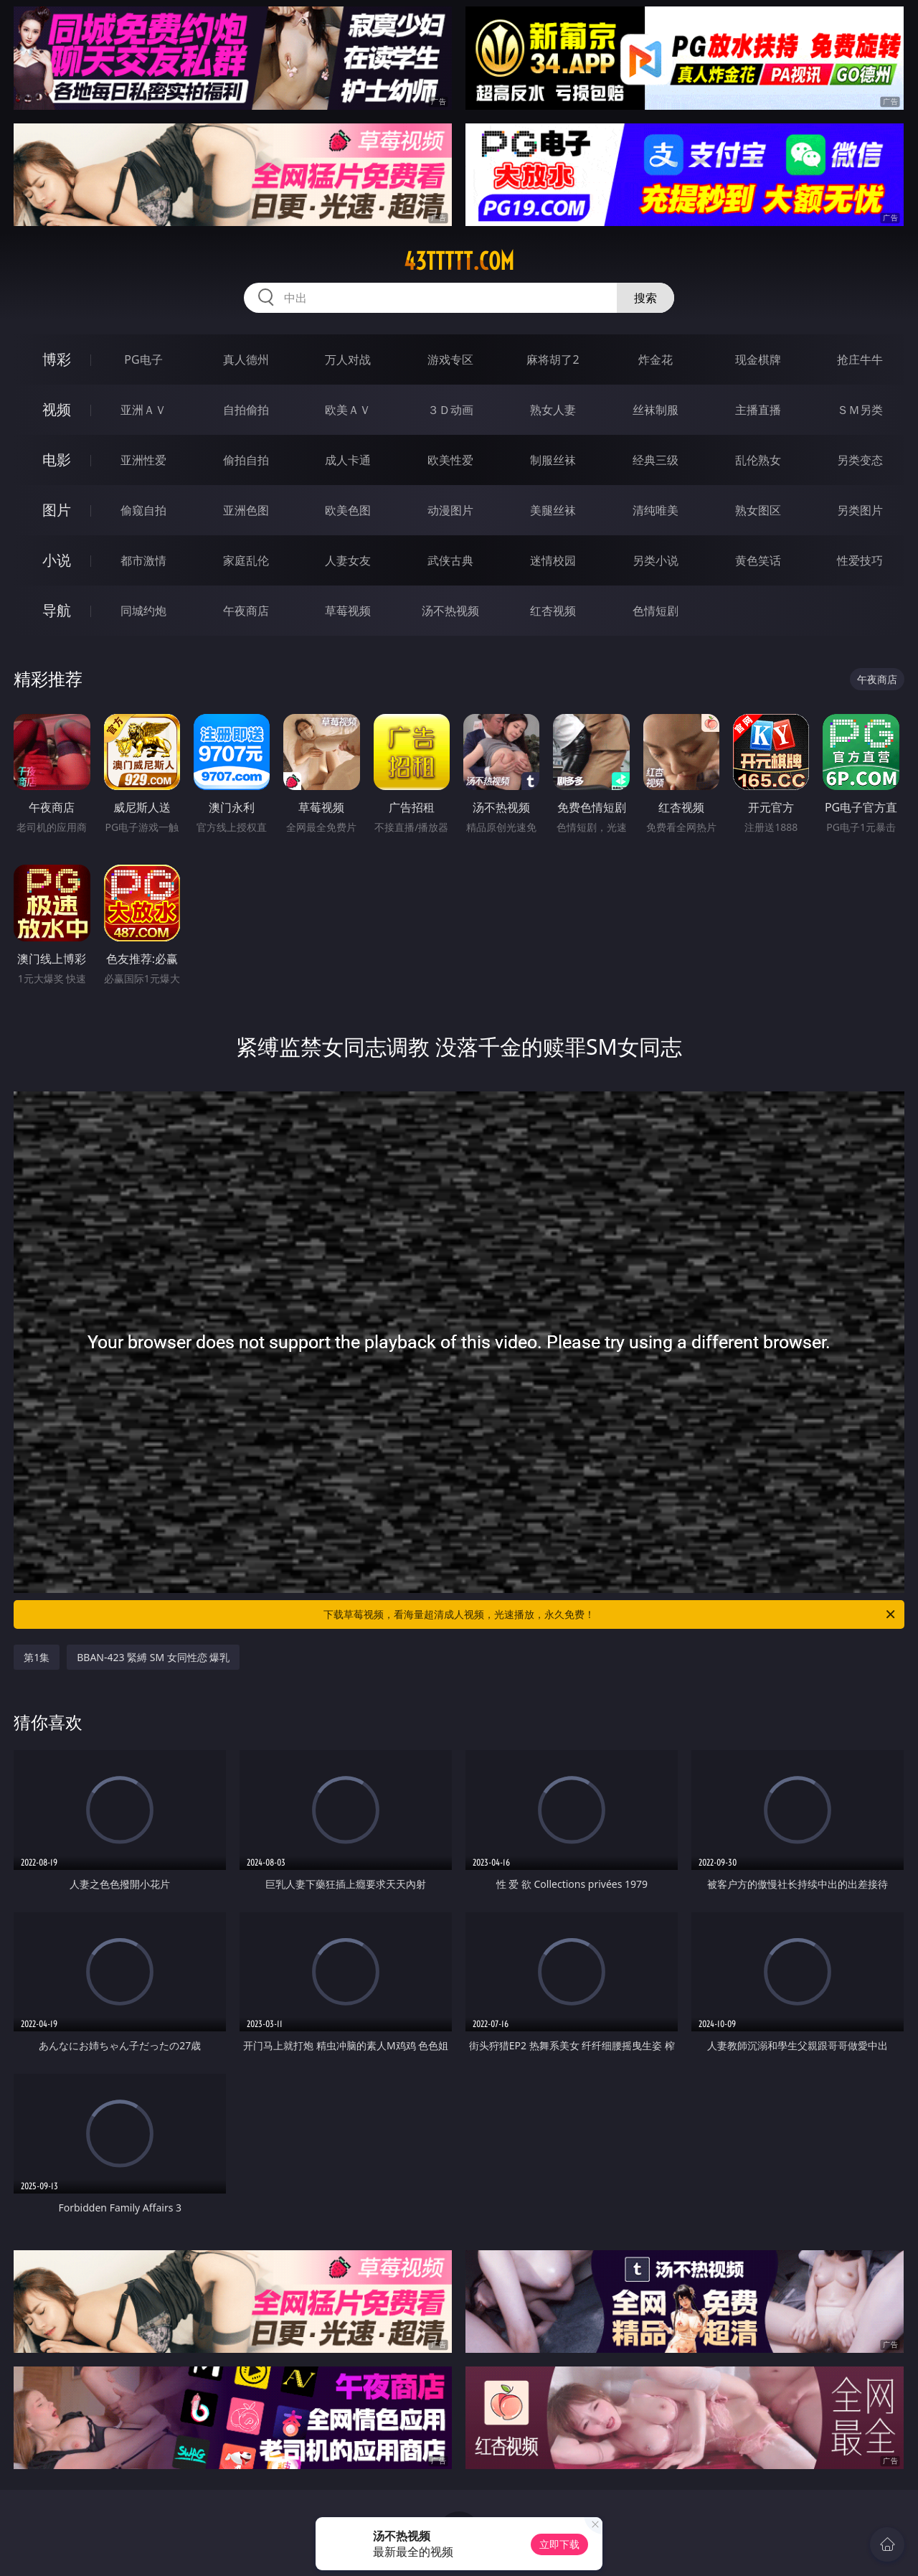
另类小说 (655, 560)
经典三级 (655, 460)
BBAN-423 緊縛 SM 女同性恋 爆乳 (153, 1657)
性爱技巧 (860, 560)
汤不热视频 (450, 611)
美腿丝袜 (553, 510)
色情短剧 (655, 611)
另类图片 (860, 510)
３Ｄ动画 (450, 410)
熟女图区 (758, 510)
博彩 (56, 359)
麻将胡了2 (552, 359)
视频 (56, 409)
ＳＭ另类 (860, 410)
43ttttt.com (459, 261)
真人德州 (246, 359)
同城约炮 (143, 611)
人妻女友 (348, 560)
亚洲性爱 (143, 460)
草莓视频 (348, 611)
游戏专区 (450, 359)
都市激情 (143, 560)
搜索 (645, 298)
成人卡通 (348, 460)
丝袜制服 (655, 410)
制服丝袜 (553, 460)
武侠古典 (450, 560)
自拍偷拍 (246, 410)
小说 (56, 560)
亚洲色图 (246, 510)
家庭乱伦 (246, 560)
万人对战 (348, 359)
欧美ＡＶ (348, 410)
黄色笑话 (758, 560)
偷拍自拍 (246, 460)
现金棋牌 (758, 359)
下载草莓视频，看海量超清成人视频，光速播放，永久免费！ (610, 1614)
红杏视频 (553, 611)
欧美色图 (348, 510)
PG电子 (143, 359)
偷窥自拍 (143, 510)
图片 (56, 510)
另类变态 (860, 460)
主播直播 (758, 410)
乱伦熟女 (758, 460)
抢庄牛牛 (860, 359)
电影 (56, 459)
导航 (56, 610)
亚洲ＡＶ (143, 410)
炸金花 (655, 359)
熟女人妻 (553, 410)
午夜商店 (246, 611)
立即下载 (559, 2544)
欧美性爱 (450, 460)
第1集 (36, 1657)
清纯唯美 (655, 510)
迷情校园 (553, 560)
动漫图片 (450, 510)
